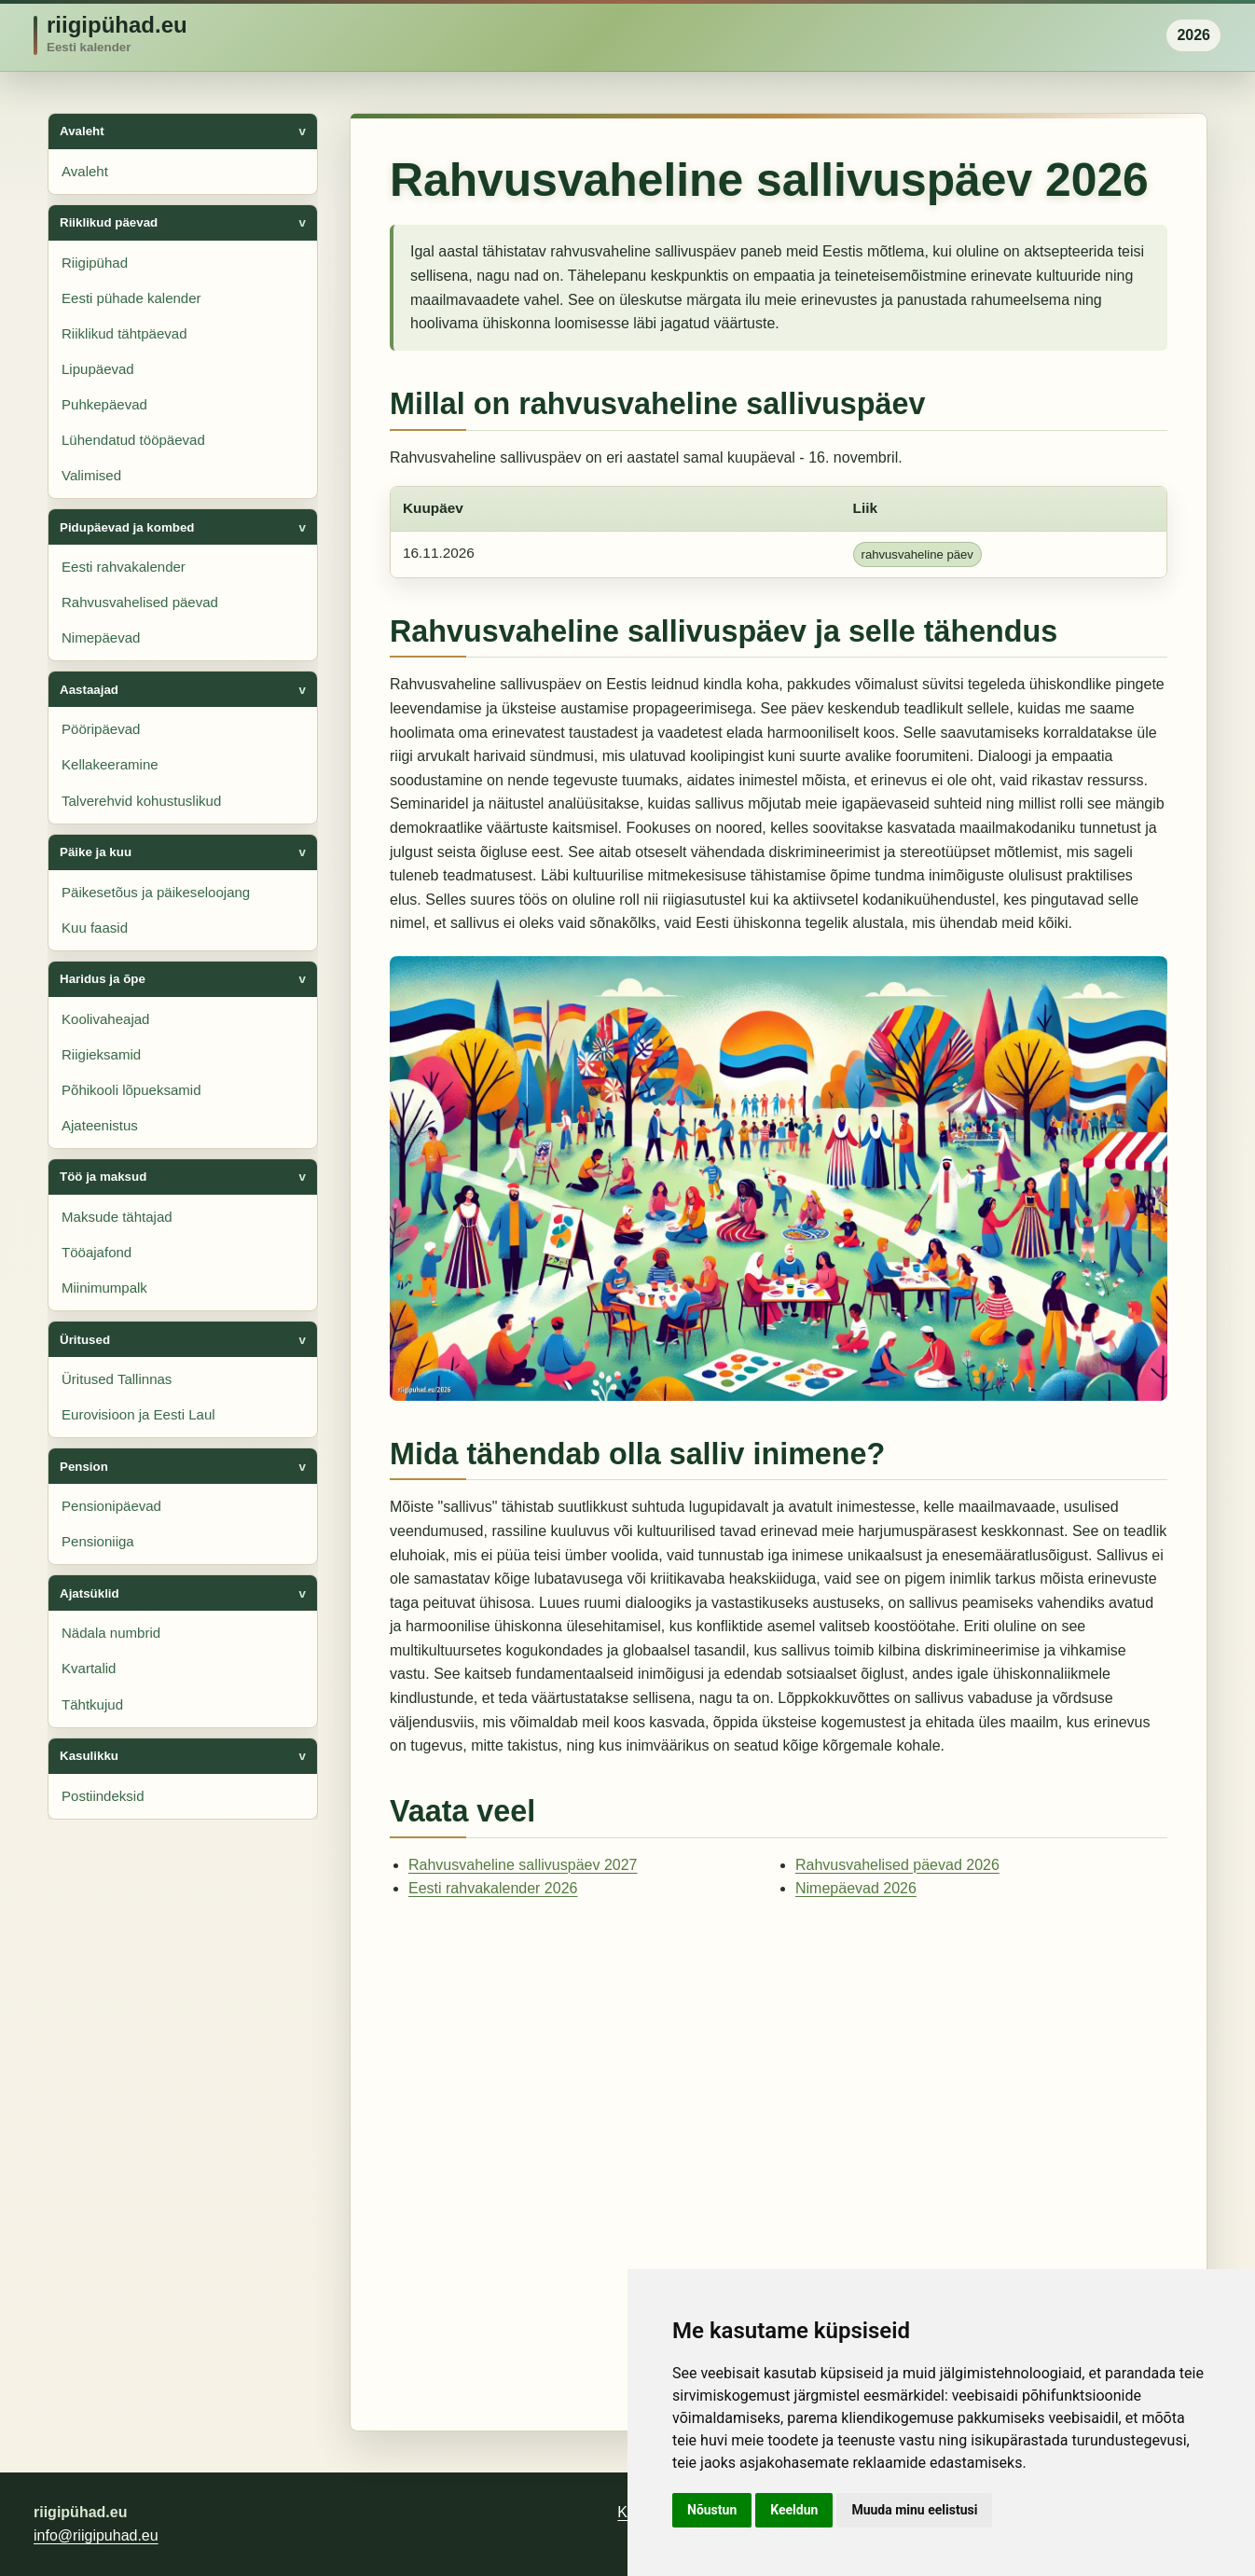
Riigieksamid (101, 1054)
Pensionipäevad (111, 1506)
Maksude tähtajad (117, 1217)
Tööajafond (96, 1252)
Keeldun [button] (794, 2509)
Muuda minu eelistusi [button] (914, 2509)
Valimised (91, 475)
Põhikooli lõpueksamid (131, 1090)
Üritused (85, 1340)
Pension (84, 1467)
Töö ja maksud (103, 1177)
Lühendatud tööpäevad (133, 440)
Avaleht (82, 131)
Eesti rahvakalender (124, 567)
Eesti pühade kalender (131, 298)
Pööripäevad (101, 729)
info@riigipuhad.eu (96, 2535)
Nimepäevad (101, 637)
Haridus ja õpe (102, 979)
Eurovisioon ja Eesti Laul (138, 1414)
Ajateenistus (100, 1125)
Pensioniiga (98, 1541)
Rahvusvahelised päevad (140, 602)
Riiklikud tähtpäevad (124, 333)
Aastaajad (89, 690)
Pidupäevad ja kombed (127, 527)
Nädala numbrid (111, 1633)
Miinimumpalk (104, 1287)
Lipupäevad (98, 369)
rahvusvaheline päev (917, 554)
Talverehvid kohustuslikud (141, 801)
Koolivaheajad (105, 1019)
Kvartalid (89, 1668)
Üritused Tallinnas (117, 1379)
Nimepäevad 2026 (856, 1888)
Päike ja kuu (95, 852)
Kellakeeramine (110, 764)
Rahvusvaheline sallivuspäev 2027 (523, 1865)
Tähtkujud (92, 1704)
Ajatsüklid (89, 1593)
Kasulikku (89, 1756)
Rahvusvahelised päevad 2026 (897, 1865)
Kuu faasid (95, 927)
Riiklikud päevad (109, 222)
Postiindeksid (103, 1796)
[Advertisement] (778, 2158)
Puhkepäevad (104, 404)
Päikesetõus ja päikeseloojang (156, 892)
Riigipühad (95, 262)
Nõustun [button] (712, 2509)
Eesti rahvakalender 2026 (492, 1888)
